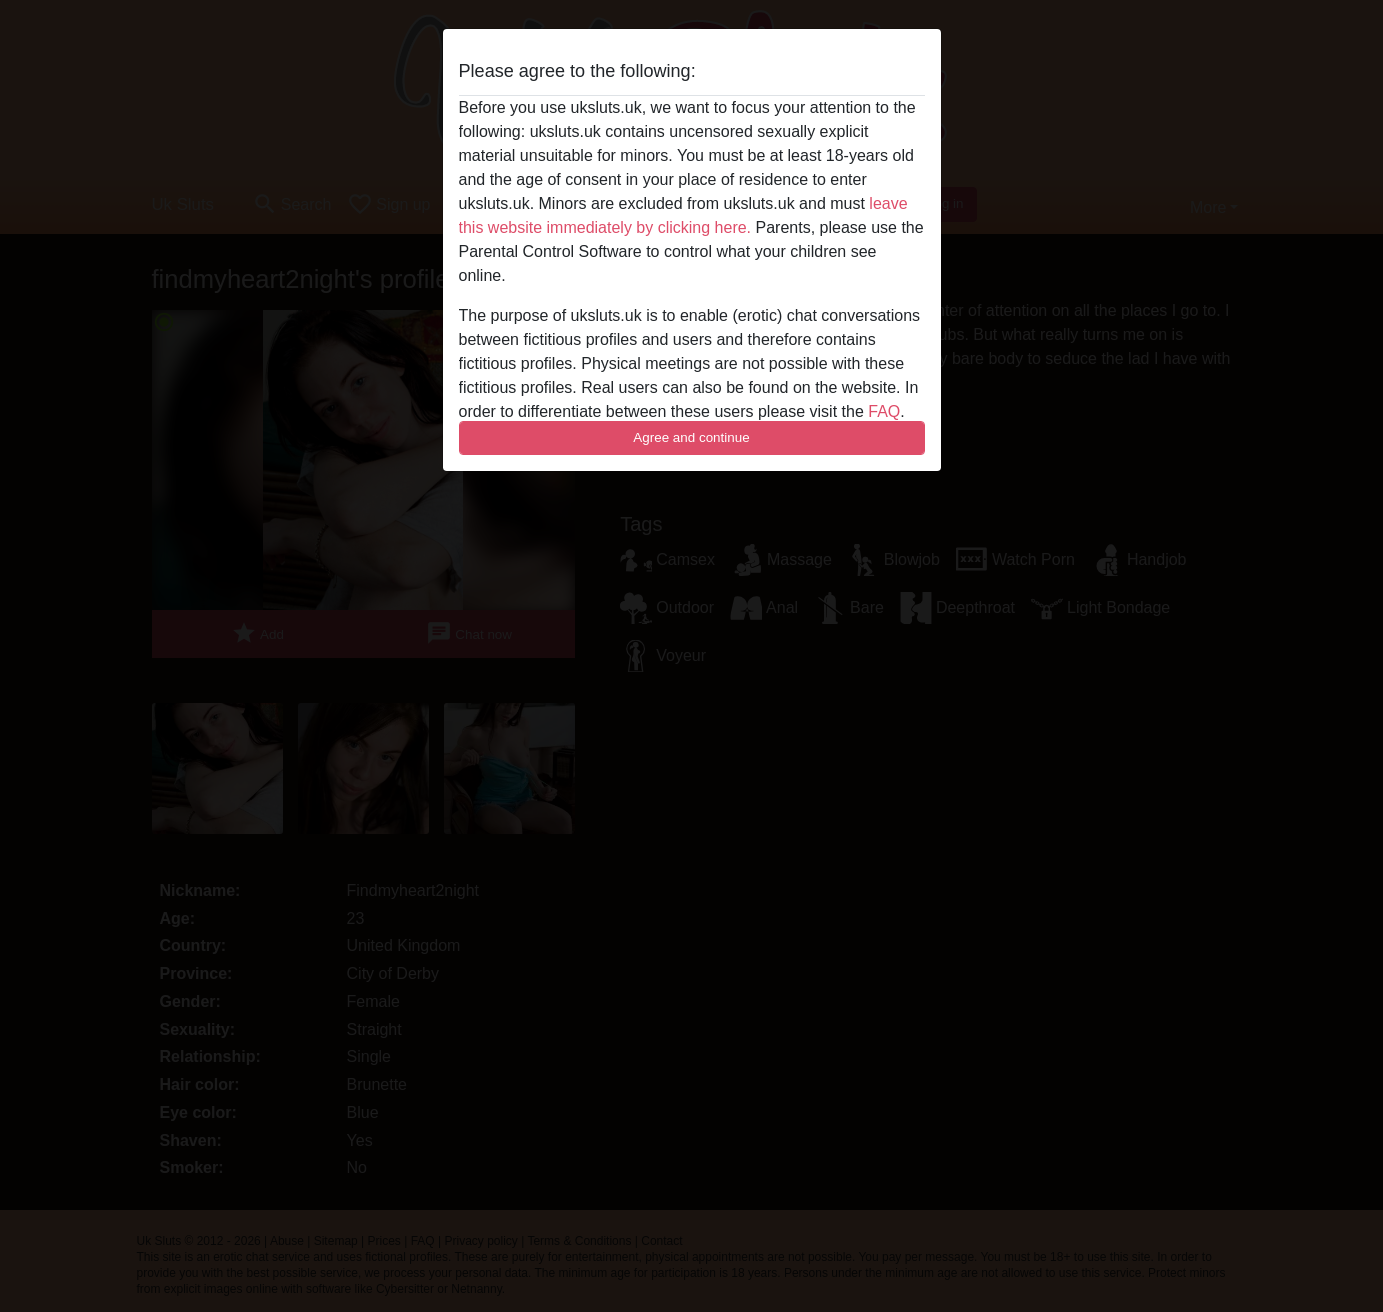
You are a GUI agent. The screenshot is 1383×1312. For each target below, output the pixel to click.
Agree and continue (691, 437)
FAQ (884, 411)
